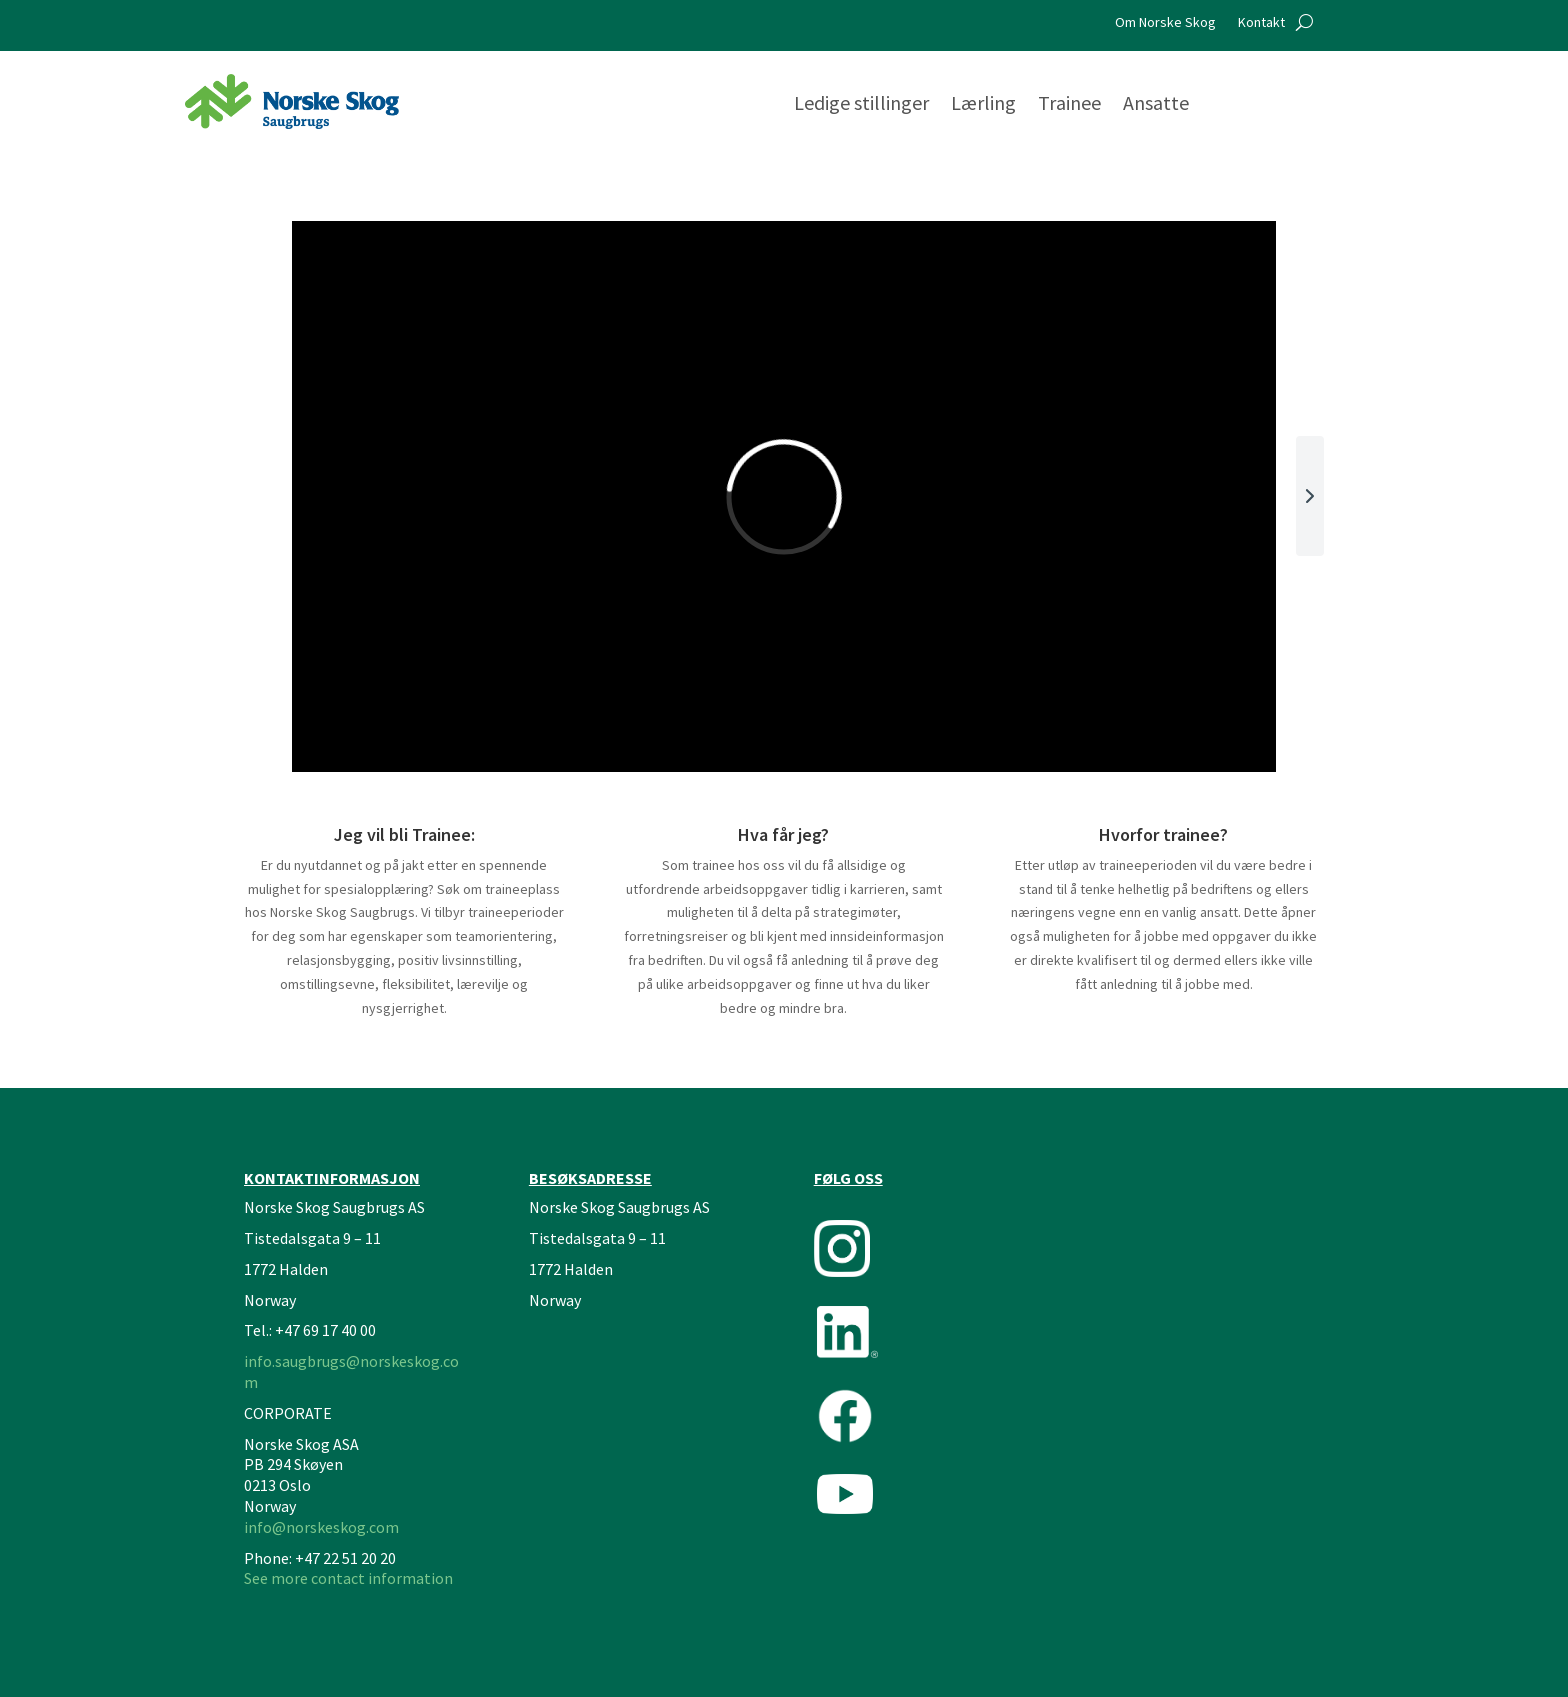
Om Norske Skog (1165, 23)
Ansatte (1156, 105)
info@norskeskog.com (321, 1527)
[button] (1310, 496)
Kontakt (1261, 23)
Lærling (983, 105)
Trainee (1069, 105)
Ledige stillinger (861, 105)
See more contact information (348, 1578)
